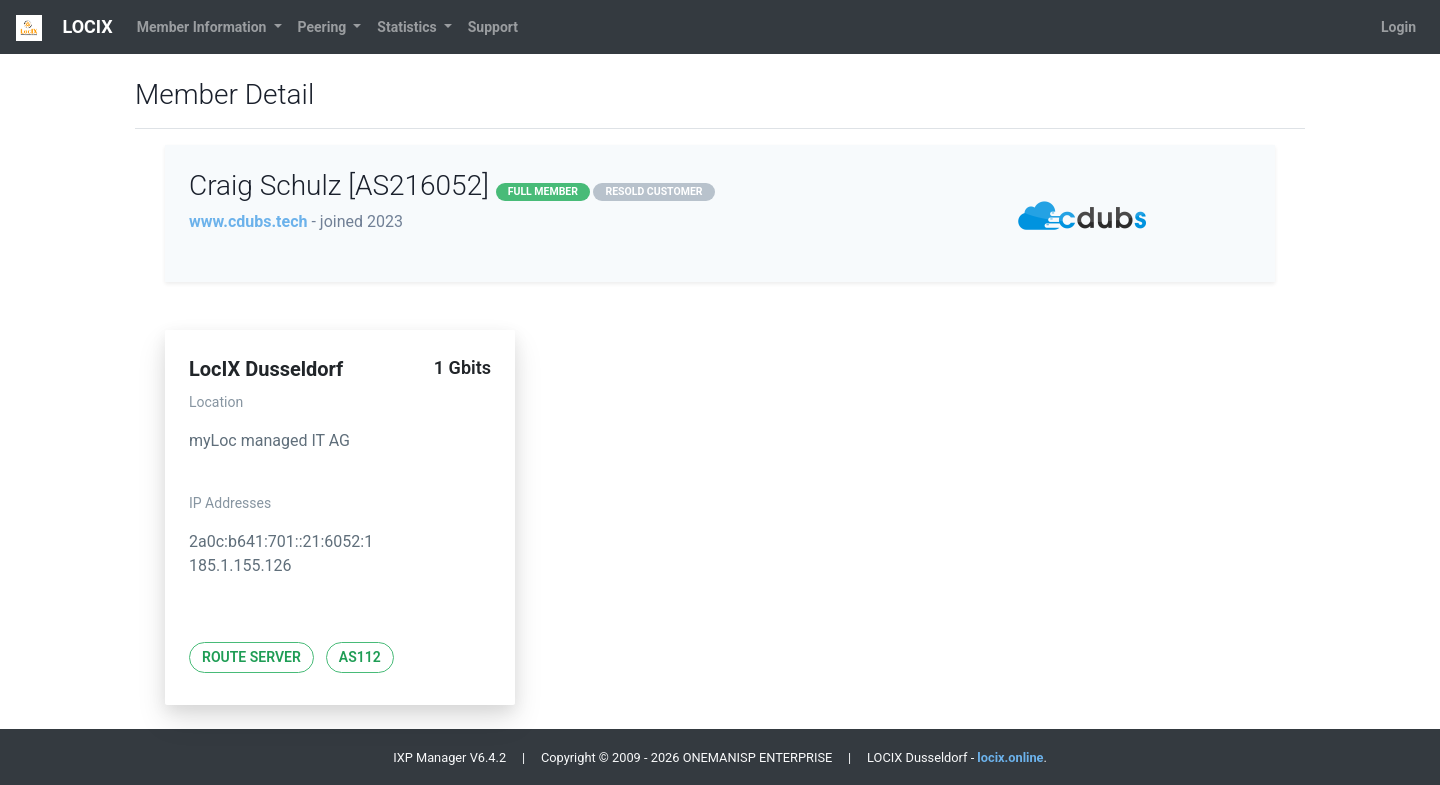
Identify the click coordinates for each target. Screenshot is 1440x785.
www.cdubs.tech (248, 221)
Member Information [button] (203, 27)
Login (1398, 27)
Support (493, 27)
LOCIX (64, 28)
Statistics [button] (408, 27)
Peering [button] (324, 27)
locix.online (1010, 757)
